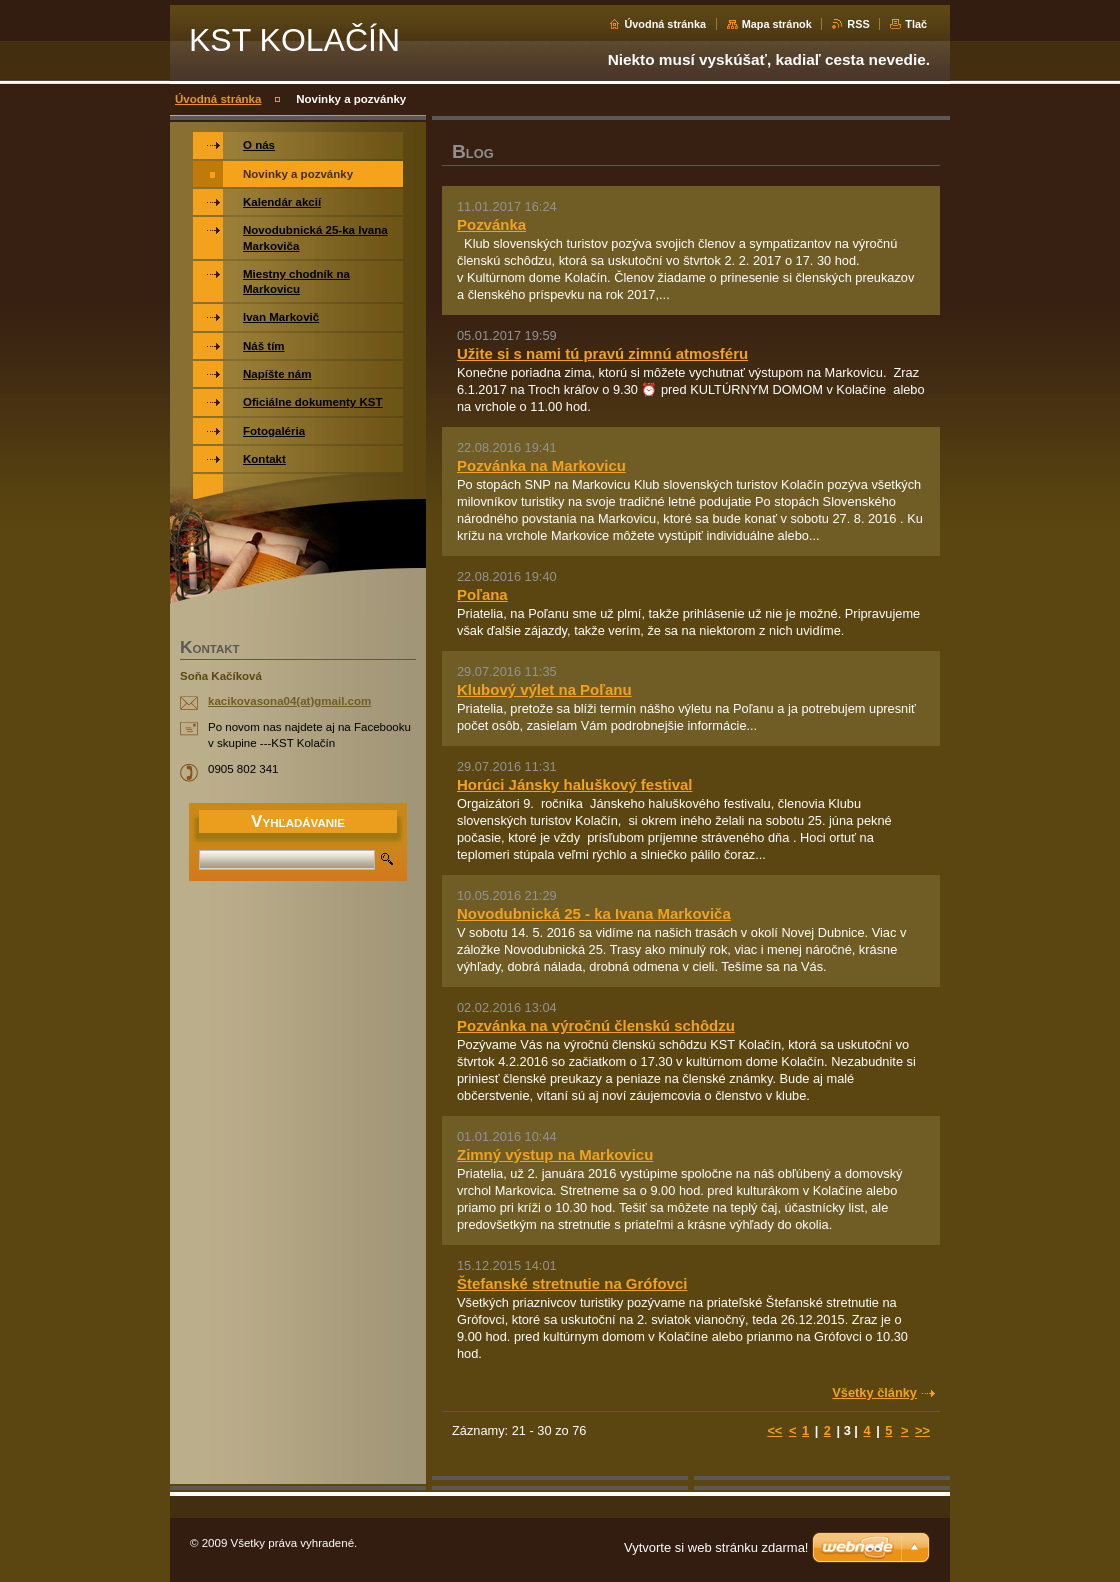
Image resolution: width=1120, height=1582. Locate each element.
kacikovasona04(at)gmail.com (289, 701)
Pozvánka (491, 224)
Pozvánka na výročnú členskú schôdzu (596, 1025)
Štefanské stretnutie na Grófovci (572, 1283)
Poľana (482, 594)
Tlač (916, 24)
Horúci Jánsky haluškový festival (574, 784)
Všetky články (874, 1392)
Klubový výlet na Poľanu (544, 689)
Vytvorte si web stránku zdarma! (716, 1547)
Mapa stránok (777, 24)
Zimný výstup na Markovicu (555, 1154)
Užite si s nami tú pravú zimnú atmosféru (602, 353)
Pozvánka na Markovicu (541, 465)
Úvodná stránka (665, 24)
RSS (858, 24)
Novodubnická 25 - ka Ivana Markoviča (594, 913)
